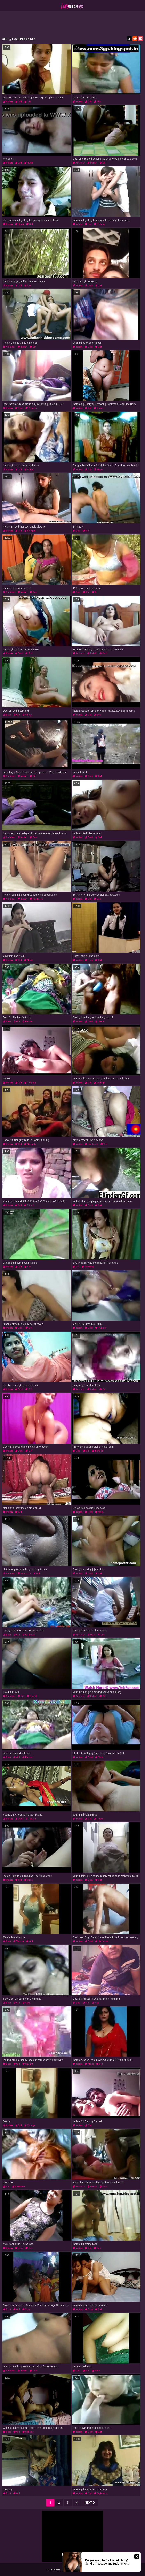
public (29, 469)
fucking (30, 1082)
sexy (26, 2002)
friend (29, 1205)
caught (27, 2064)
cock (28, 1880)
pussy (98, 408)
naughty (30, 1144)
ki (94, 592)
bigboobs (100, 2493)
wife (96, 2370)
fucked (27, 1021)
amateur (79, 162)
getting (99, 224)
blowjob (30, 530)
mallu (99, 1512)
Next (90, 2502)
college (99, 1082)
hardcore (36, 898)
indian (8, 101)
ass (95, 2002)
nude (28, 162)
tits (27, 101)
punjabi (31, 408)
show (98, 469)
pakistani (18, 2186)
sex (97, 101)
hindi (19, 224)
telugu (30, 1818)
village (27, 714)
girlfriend (28, 1634)
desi (89, 285)
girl (18, 101)
